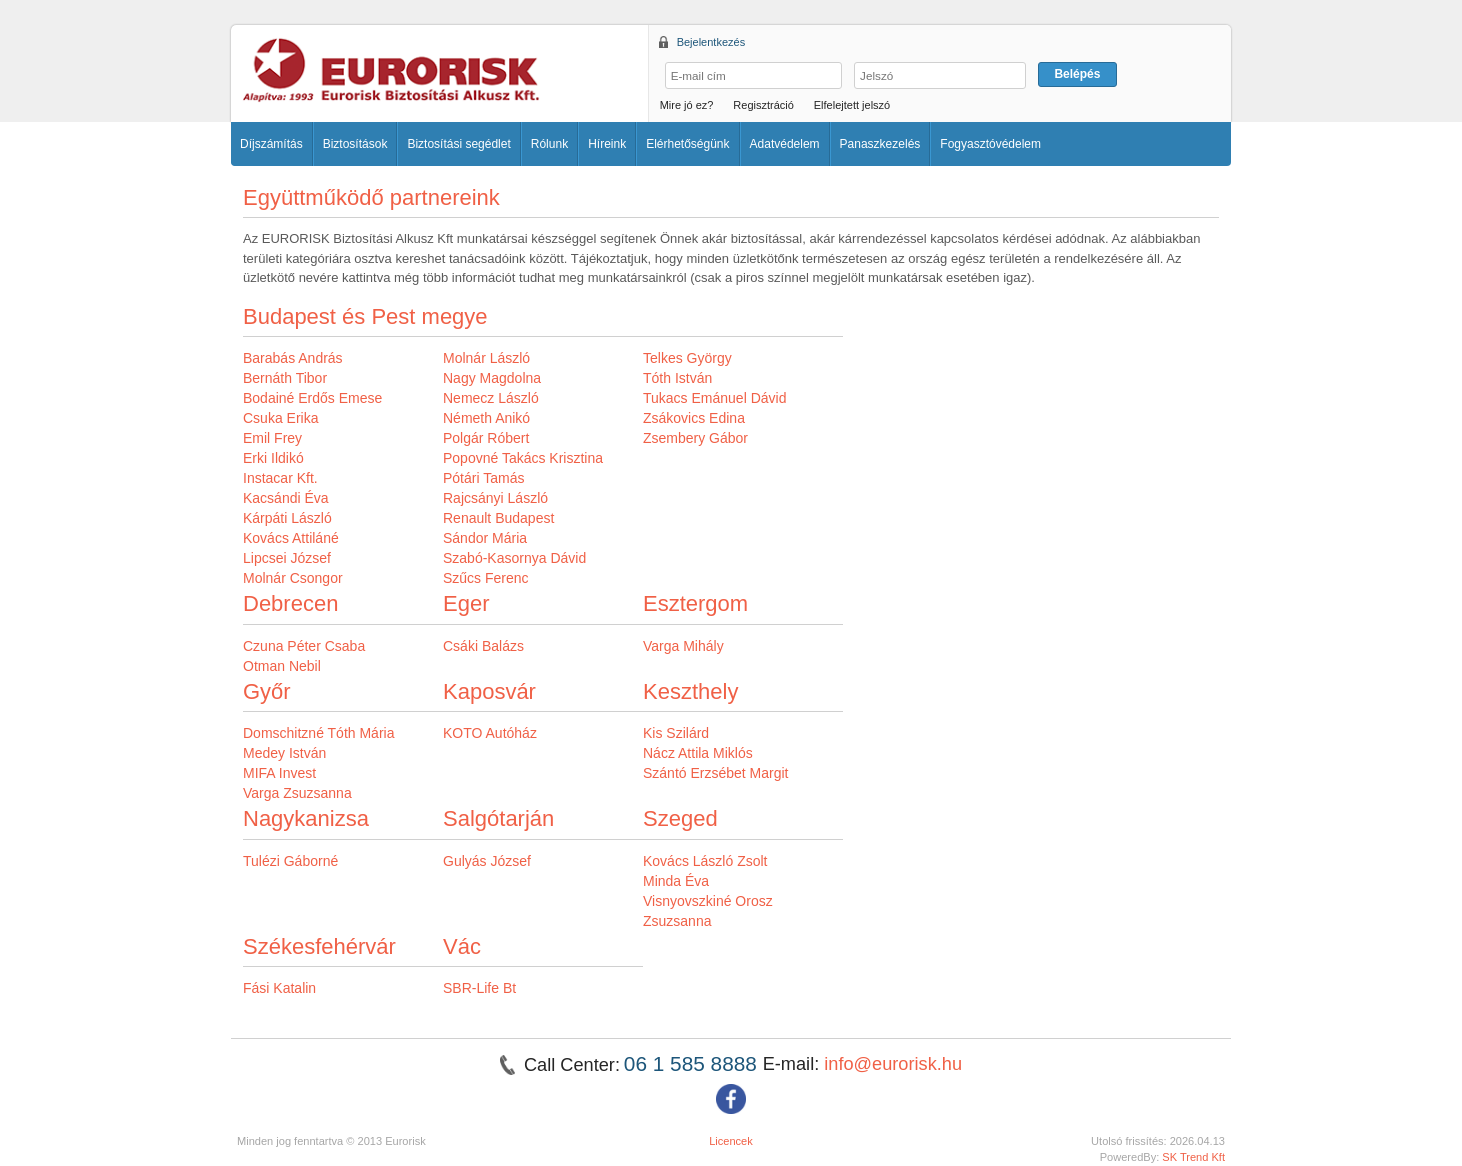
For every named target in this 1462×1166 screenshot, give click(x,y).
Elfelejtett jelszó (852, 105)
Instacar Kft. (280, 478)
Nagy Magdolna (492, 378)
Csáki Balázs (483, 646)
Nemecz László (491, 398)
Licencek (731, 1141)
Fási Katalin (279, 988)
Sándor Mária (485, 538)
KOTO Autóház (490, 733)
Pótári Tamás (483, 478)
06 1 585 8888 (693, 1063)
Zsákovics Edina (694, 418)
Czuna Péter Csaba (304, 646)
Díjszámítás (271, 144)
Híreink (607, 144)
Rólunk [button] (549, 144)
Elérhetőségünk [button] (687, 144)
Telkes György (687, 358)
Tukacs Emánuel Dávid (714, 398)
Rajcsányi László (495, 498)
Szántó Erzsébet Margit (716, 773)
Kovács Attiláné (291, 538)
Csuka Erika (280, 418)
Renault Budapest (498, 518)
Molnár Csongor (293, 578)
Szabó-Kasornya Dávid (514, 558)
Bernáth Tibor (285, 378)
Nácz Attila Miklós (698, 753)
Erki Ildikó (273, 458)
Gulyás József (487, 861)
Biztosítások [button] (355, 144)
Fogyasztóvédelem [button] (990, 144)
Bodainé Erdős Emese (312, 398)
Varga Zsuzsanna (297, 793)
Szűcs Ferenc (486, 578)
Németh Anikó (486, 418)
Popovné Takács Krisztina (523, 458)
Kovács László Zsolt (705, 861)
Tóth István (677, 378)
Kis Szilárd (676, 733)
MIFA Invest (279, 773)
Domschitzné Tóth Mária (318, 733)
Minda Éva (676, 881)
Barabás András (293, 358)
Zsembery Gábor (695, 438)
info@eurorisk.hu (893, 1064)
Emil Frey (272, 438)
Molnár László (486, 358)
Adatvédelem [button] (785, 144)
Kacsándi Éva (286, 498)
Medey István (284, 753)
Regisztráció (763, 105)
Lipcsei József (287, 558)
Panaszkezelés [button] (880, 144)
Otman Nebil (282, 666)
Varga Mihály (683, 646)
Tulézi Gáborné (290, 861)
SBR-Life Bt (479, 988)
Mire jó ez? (687, 105)
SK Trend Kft (1193, 1157)
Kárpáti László (287, 518)
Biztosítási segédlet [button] (458, 144)
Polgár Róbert (486, 438)
